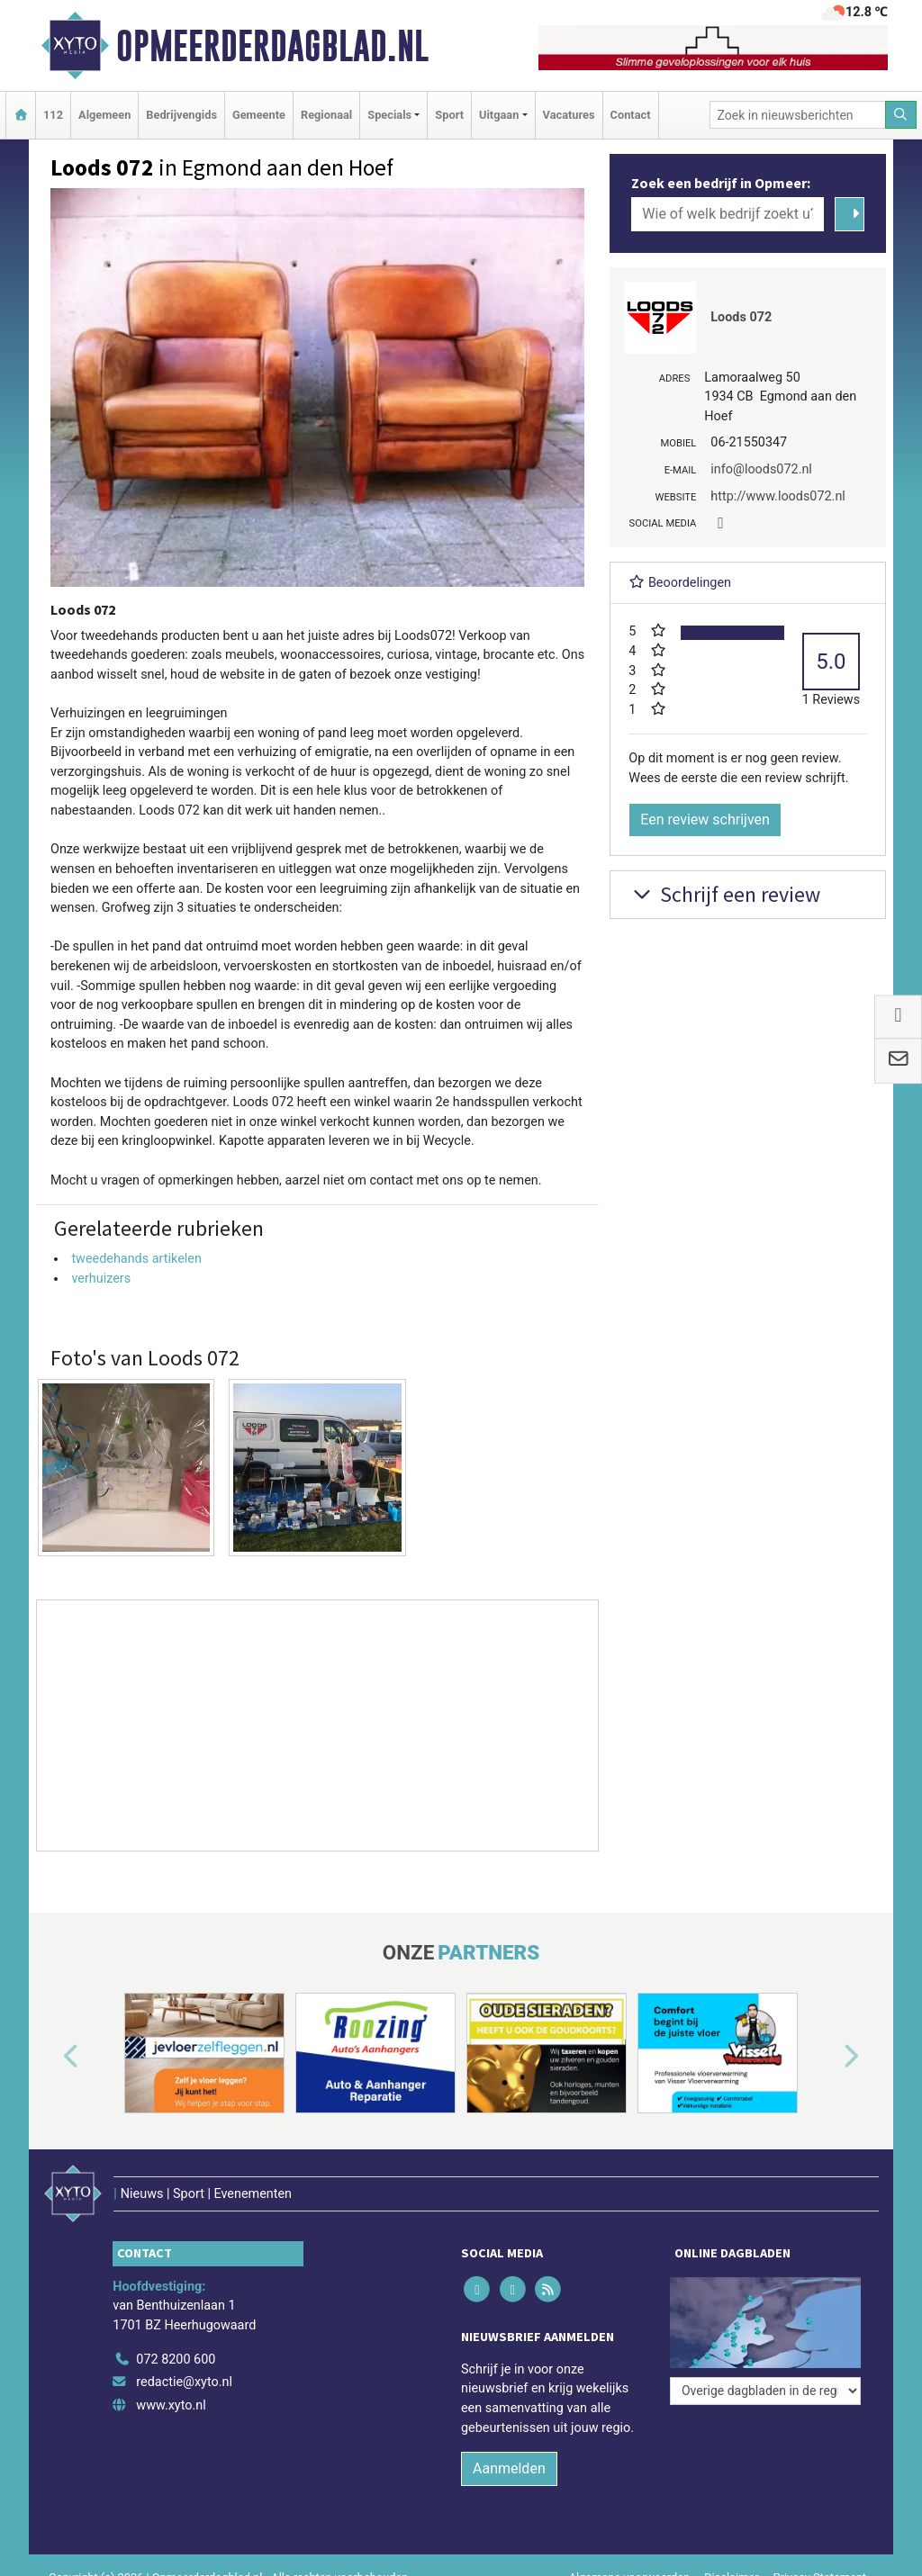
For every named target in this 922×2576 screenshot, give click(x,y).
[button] (50, 2057)
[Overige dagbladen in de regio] (765, 2391)
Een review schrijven (705, 819)
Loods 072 (741, 317)
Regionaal (326, 115)
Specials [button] (389, 115)
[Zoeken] (901, 115)
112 (53, 115)
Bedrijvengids (181, 115)
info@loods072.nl (761, 469)
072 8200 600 (175, 2359)
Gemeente (258, 115)
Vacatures (569, 115)
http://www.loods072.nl (777, 496)
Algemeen (104, 115)
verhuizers (101, 1278)
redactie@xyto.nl (184, 2382)
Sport (449, 115)
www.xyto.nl (170, 2405)
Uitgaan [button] (499, 115)
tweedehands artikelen (136, 1258)
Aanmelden (509, 2468)
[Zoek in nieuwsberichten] (798, 115)
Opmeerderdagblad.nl (272, 46)
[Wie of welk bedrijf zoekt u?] (727, 214)
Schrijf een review (724, 894)
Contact (630, 115)
